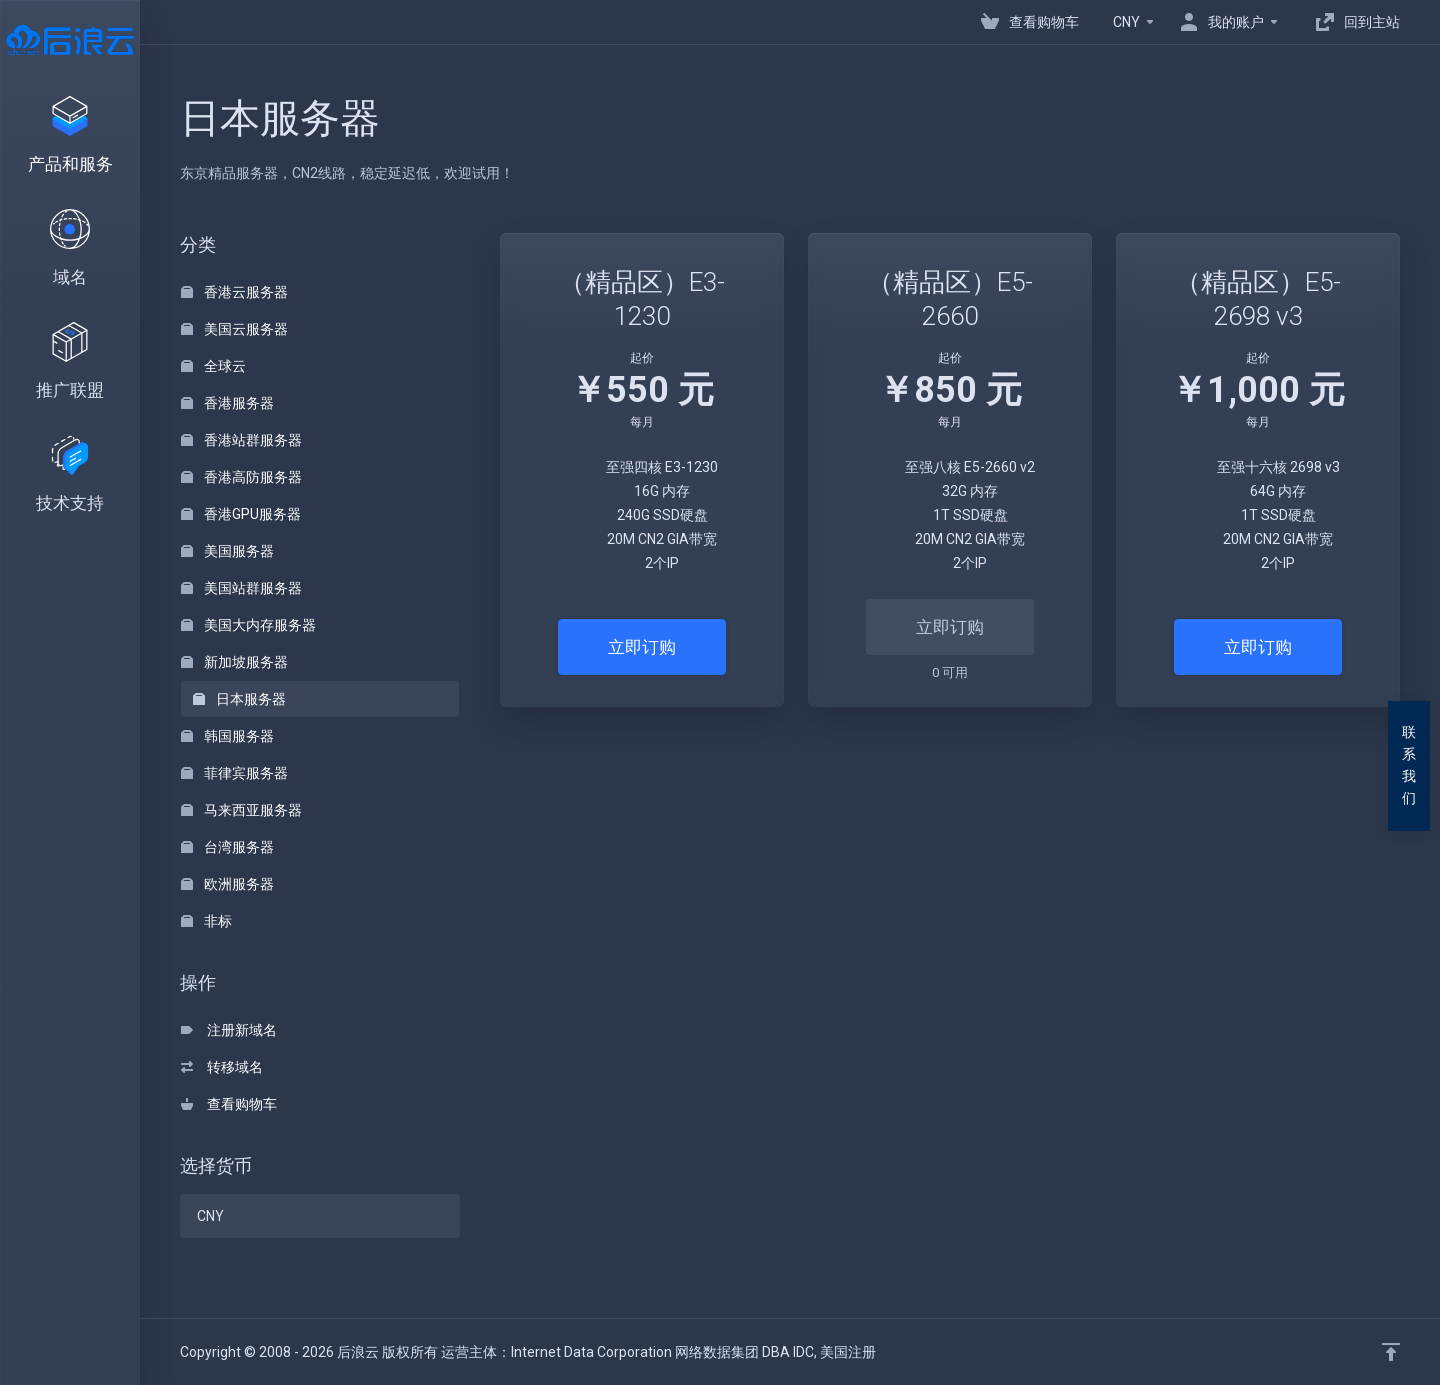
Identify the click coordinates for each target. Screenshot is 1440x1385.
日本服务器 (239, 699)
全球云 (213, 366)
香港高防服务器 (241, 477)
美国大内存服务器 (248, 625)
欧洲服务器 (227, 884)
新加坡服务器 (234, 662)
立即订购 (642, 647)
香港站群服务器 (241, 440)
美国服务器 (227, 551)
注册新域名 (229, 1030)
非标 (206, 921)
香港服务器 (227, 403)
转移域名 (222, 1067)
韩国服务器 (227, 736)
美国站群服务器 (241, 588)
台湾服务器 (227, 847)
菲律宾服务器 (234, 773)
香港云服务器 (234, 292)
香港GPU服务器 (241, 514)
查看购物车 (229, 1104)
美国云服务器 (234, 329)
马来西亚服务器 (241, 810)
